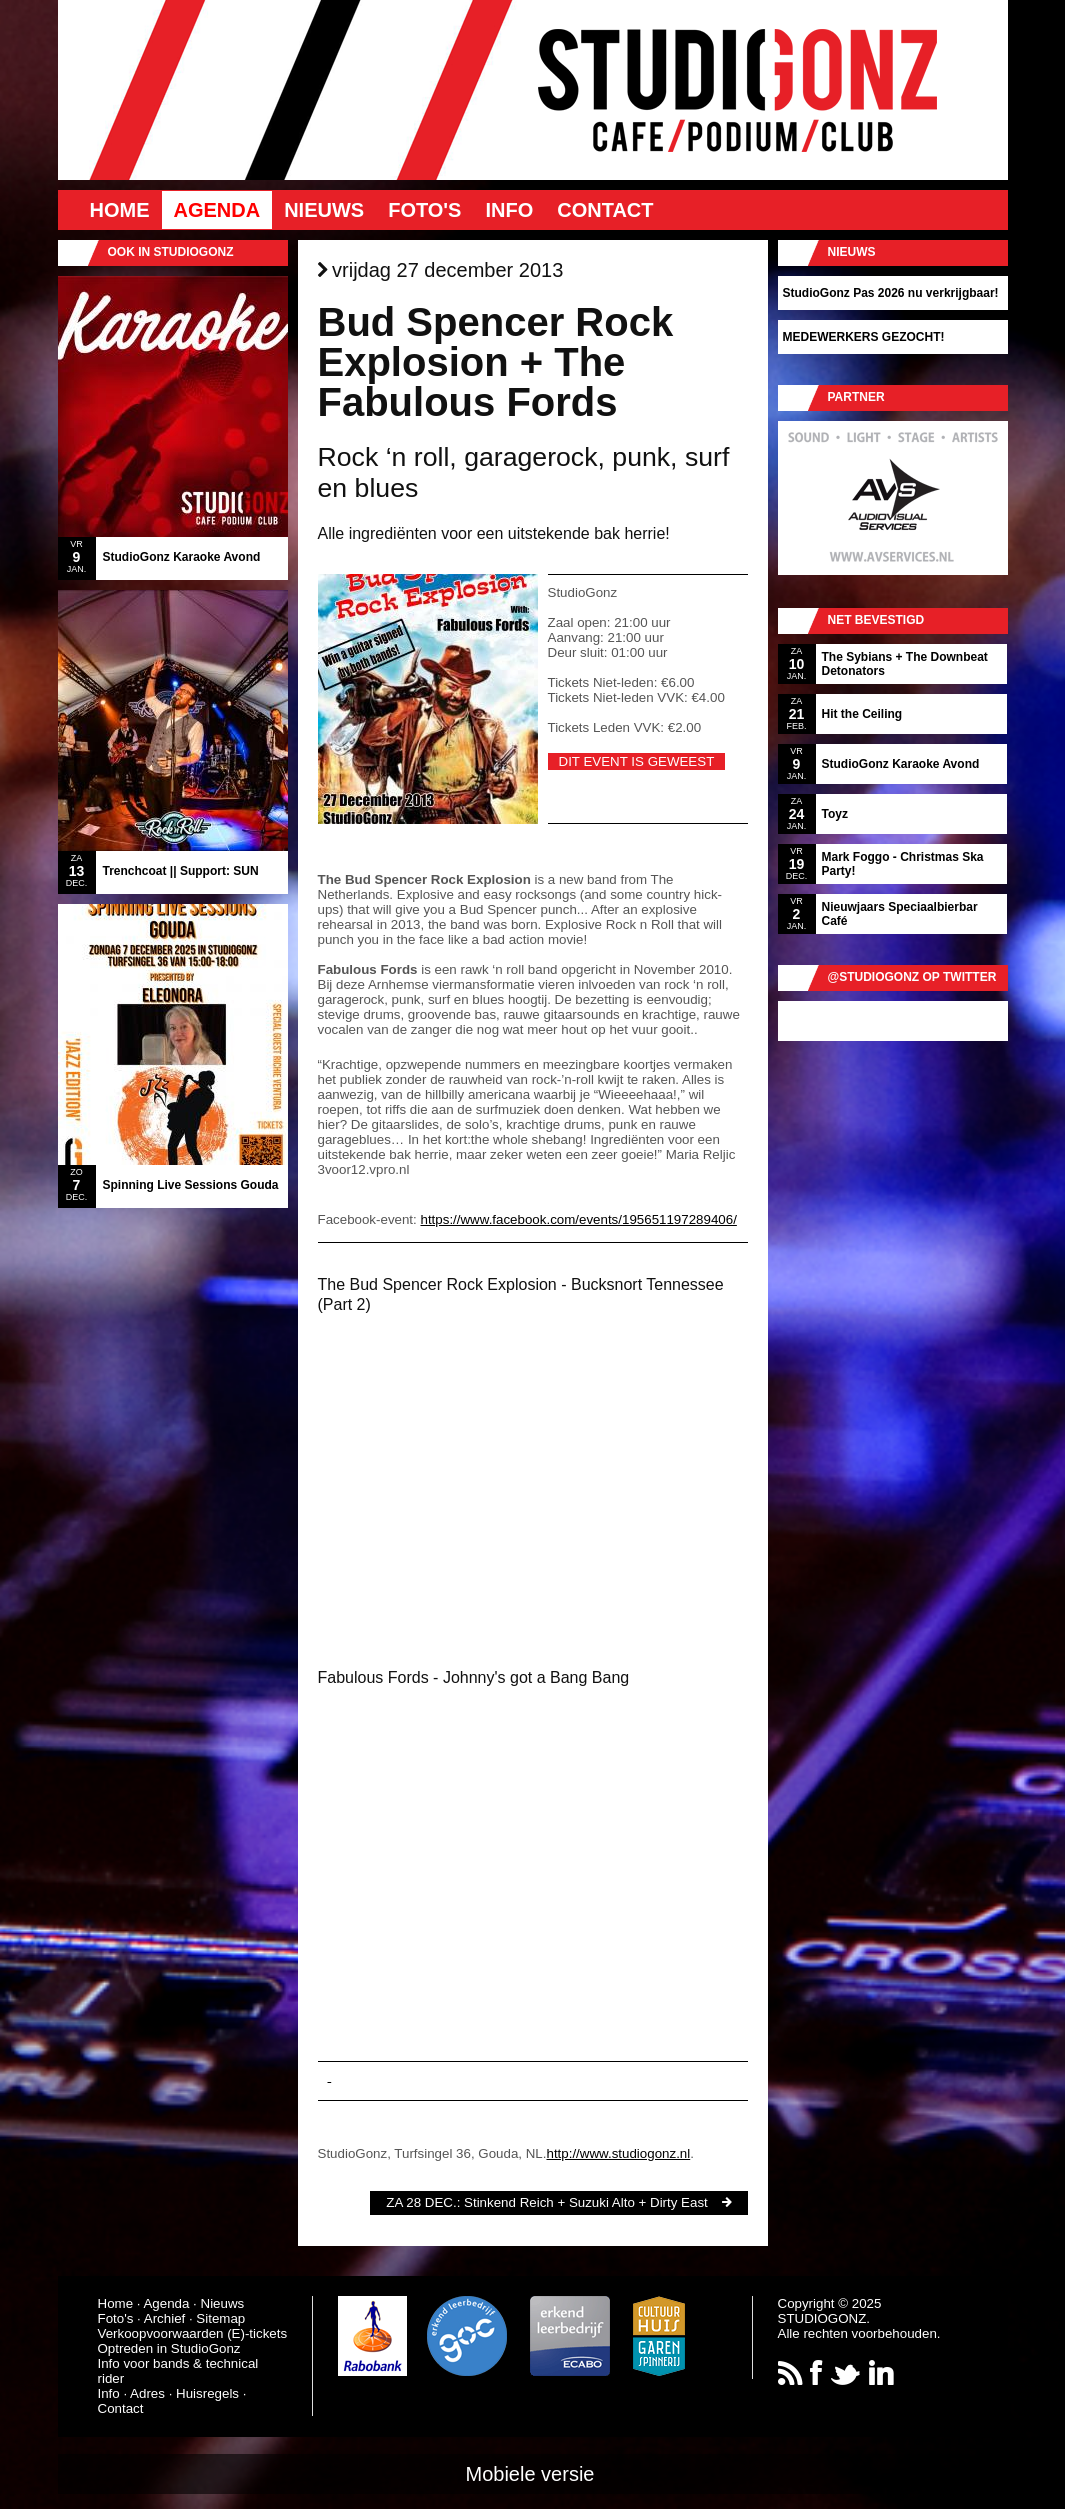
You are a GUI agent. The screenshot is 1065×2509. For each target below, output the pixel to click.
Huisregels (207, 2393)
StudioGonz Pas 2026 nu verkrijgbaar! (891, 293)
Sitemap (220, 2318)
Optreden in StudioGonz (169, 2348)
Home (120, 210)
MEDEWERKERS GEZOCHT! (864, 337)
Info (509, 210)
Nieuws (324, 210)
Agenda (217, 210)
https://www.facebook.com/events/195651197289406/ (578, 1219)
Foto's (424, 210)
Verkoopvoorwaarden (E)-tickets (193, 2333)
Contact (605, 210)
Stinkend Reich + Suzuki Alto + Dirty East (586, 2202)
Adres (147, 2393)
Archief (164, 2318)
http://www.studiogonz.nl (618, 2153)
